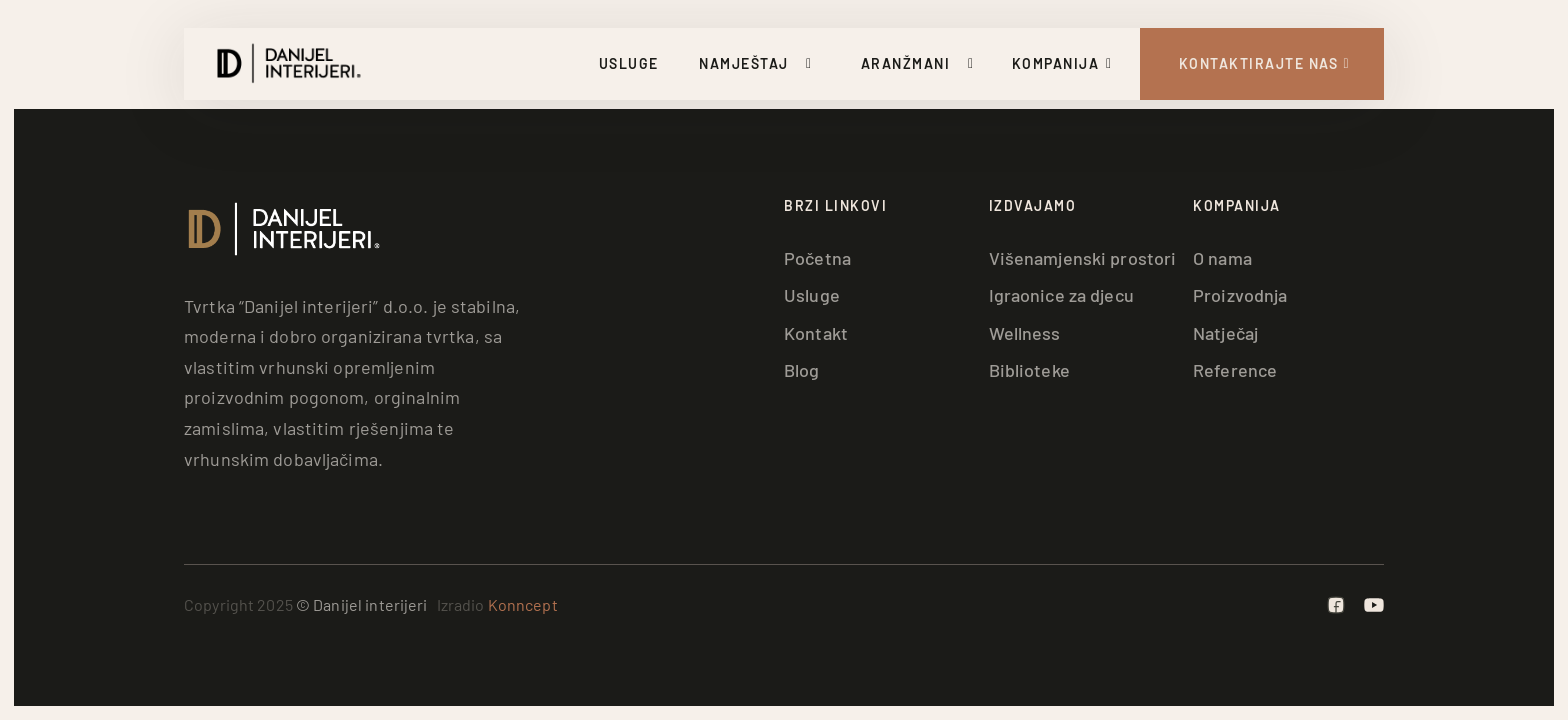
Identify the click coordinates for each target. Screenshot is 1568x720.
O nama (1222, 258)
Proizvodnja (1240, 295)
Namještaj (744, 64)
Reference (1235, 370)
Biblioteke (1029, 370)
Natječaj (1225, 333)
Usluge (629, 64)
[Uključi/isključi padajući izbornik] (813, 64)
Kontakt (816, 333)
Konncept (523, 604)
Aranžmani (906, 64)
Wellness (1025, 333)
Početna (817, 258)
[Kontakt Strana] (1262, 64)
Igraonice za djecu (1061, 295)
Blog (802, 370)
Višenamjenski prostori (1083, 258)
